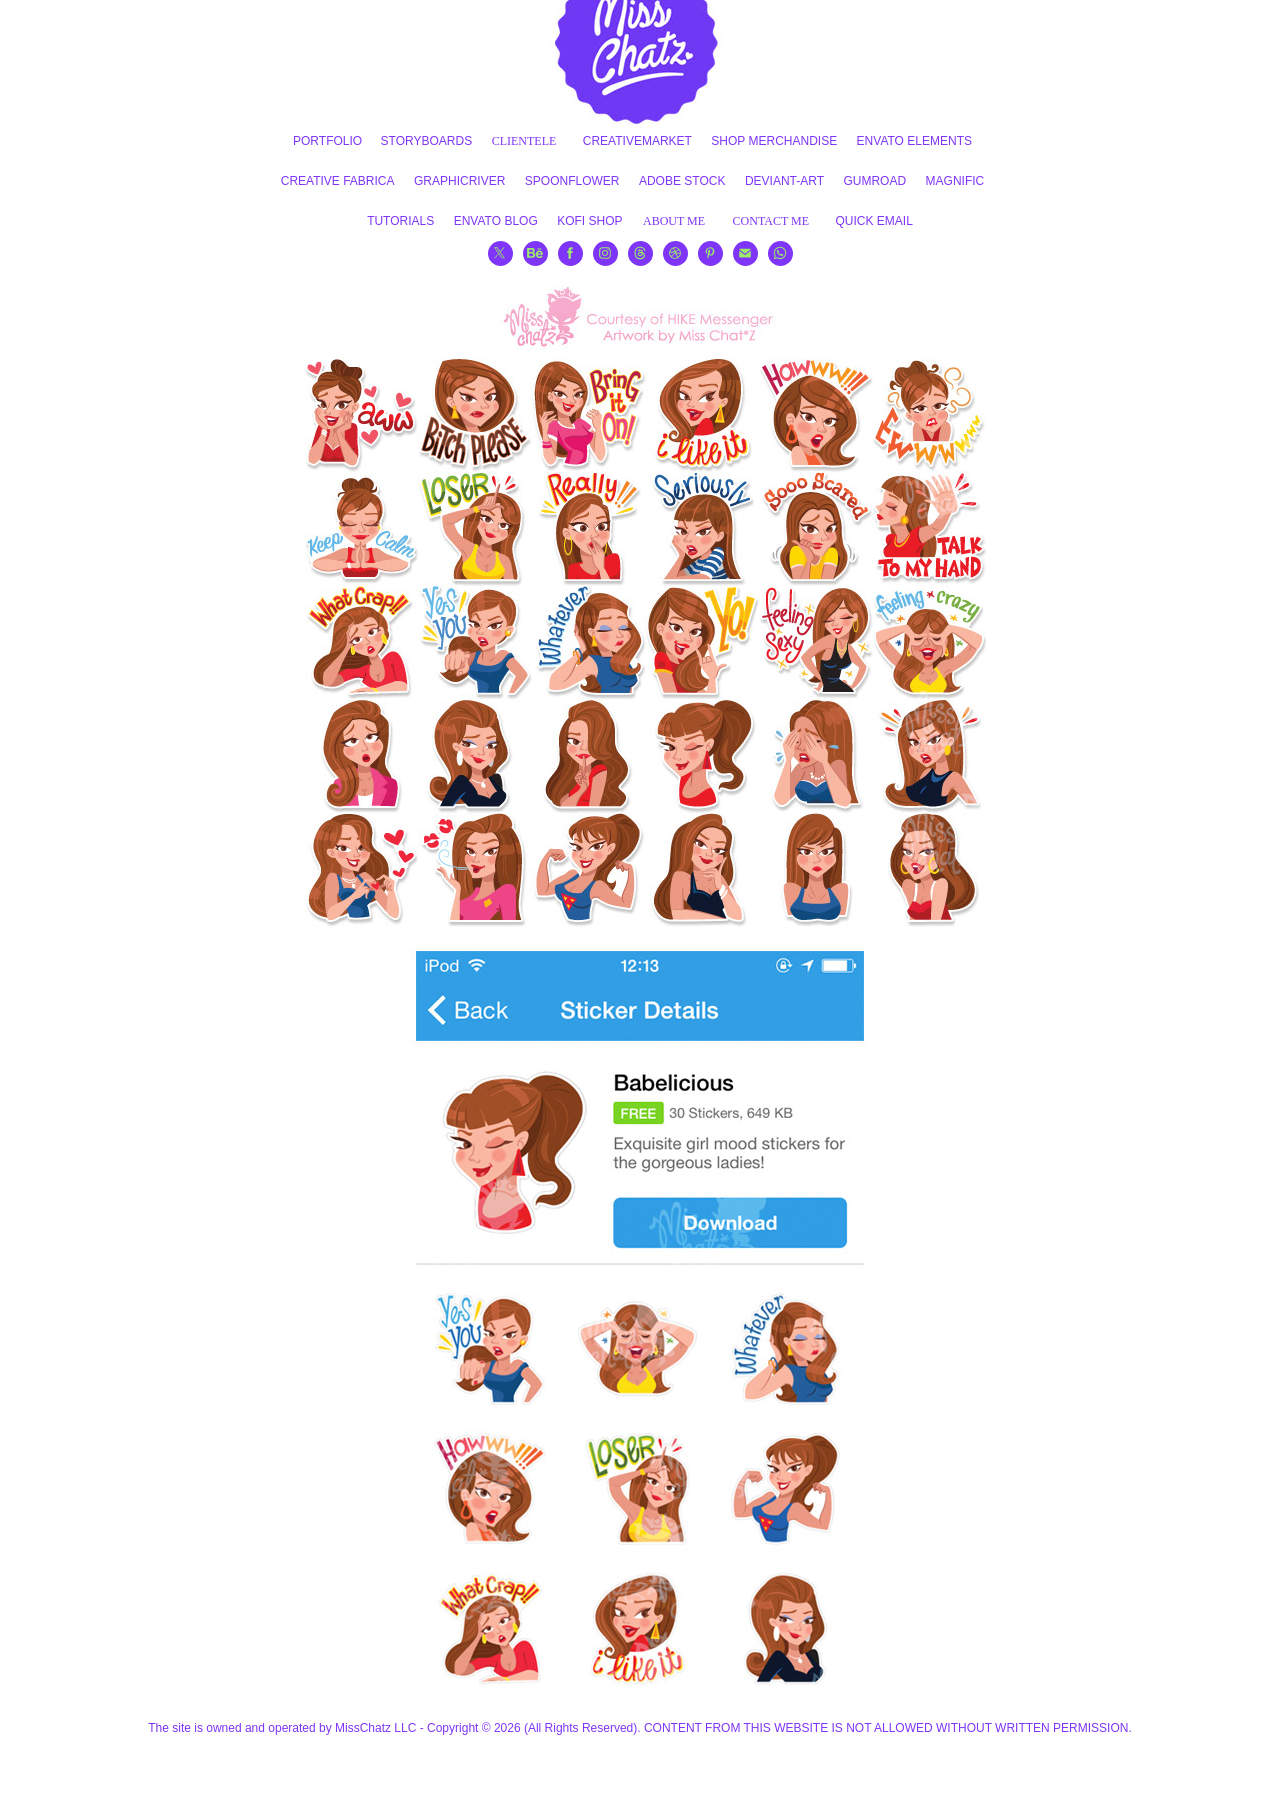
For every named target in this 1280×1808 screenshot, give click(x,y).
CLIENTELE (524, 141)
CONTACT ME (771, 221)
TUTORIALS (400, 221)
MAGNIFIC (955, 181)
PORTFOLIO (327, 141)
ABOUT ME (674, 221)
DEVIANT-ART (784, 181)
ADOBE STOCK (682, 181)
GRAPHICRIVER (459, 181)
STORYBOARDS (427, 141)
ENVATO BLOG (496, 221)
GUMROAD (874, 181)
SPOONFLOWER (572, 181)
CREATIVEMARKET (637, 141)
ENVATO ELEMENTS (914, 141)
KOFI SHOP (589, 221)
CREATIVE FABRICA (338, 181)
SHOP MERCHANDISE (774, 141)
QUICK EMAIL (874, 221)
